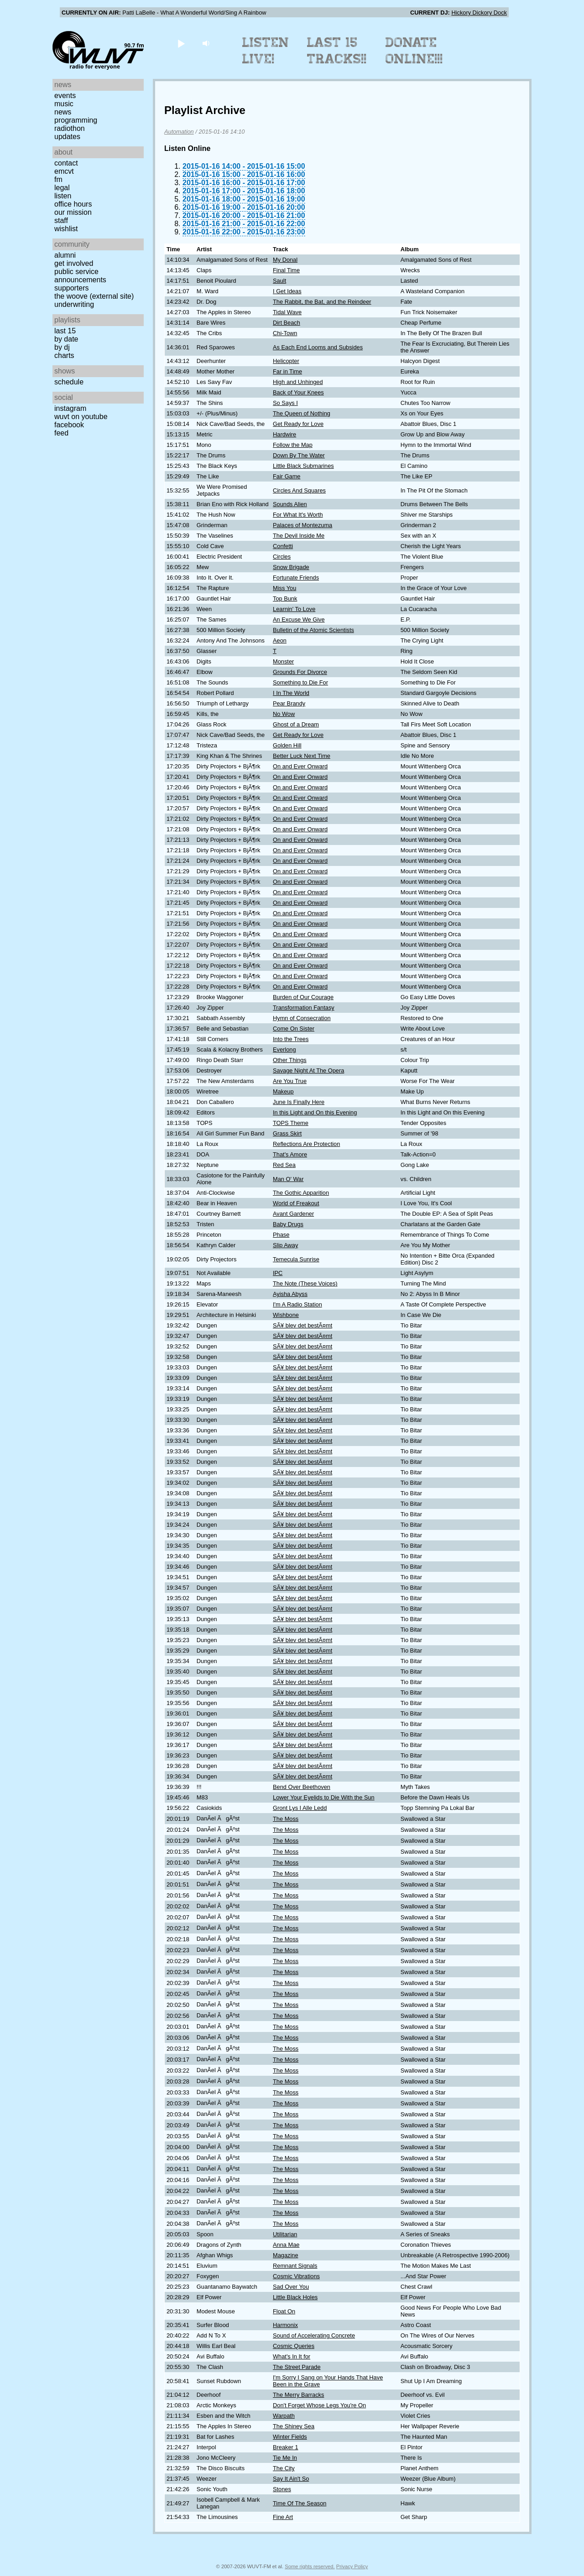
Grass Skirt (287, 1133)
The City (284, 2468)
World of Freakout (296, 1203)
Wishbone (286, 1314)
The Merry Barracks (298, 2394)
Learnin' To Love (294, 609)
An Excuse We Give (299, 619)
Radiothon (69, 128)
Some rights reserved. (309, 2566)
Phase (281, 1234)
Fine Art (283, 2517)
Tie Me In (285, 2457)
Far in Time (287, 371)
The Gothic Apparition (301, 1192)
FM (58, 179)
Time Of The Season (299, 2503)
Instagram (70, 408)
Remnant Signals (295, 2265)
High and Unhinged (298, 381)
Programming (75, 120)
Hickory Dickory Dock (479, 12)
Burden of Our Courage (303, 997)
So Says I (285, 402)
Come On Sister (293, 1028)
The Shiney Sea (293, 2426)
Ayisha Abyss (290, 1294)
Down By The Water (299, 455)
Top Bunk (285, 598)
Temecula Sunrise (296, 1259)
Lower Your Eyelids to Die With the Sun (324, 1797)
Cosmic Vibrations (296, 2276)
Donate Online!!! (414, 50)
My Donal (285, 259)
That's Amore (290, 1154)
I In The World (291, 692)
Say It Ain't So (291, 2478)
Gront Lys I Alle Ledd (300, 1807)
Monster (283, 661)
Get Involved (73, 263)
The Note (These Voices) (305, 1283)
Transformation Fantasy (303, 1007)
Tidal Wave (287, 312)
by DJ (62, 347)
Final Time (286, 270)
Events (65, 95)
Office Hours (73, 204)
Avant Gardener (293, 1213)
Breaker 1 (285, 2447)
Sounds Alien (290, 504)
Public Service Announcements (80, 276)
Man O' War (288, 1179)
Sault (279, 280)
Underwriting (74, 304)
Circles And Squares (299, 490)
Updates (67, 136)
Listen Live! (265, 50)
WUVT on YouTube (81, 416)
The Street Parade (297, 2366)
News (62, 112)
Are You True (290, 1081)
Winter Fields (290, 2436)
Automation (179, 131)
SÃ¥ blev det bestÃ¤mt (302, 1325)
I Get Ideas (287, 291)
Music (63, 104)
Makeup (283, 1091)
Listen (62, 196)
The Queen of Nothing (301, 413)
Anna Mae (286, 2244)
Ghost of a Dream (296, 724)
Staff (61, 220)
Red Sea (284, 1164)
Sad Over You (291, 2286)
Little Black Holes (295, 2297)
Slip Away (285, 1245)
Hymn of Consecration (302, 1018)
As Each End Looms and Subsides (318, 347)
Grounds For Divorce (300, 672)
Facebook (69, 425)
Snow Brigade (291, 567)
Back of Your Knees (298, 392)
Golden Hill (287, 745)
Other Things (290, 1060)
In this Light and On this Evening (315, 1112)
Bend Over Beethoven (301, 1786)
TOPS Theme (290, 1123)
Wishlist (66, 229)
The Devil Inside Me (298, 535)
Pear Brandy (289, 703)
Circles (282, 556)
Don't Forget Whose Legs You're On (319, 2405)
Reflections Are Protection (306, 1143)
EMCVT (64, 171)
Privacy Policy (352, 2566)
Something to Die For (300, 682)
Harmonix (285, 2325)
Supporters (71, 288)
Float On (284, 2311)
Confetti (283, 546)
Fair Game (286, 476)
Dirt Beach (286, 322)
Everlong (284, 1049)
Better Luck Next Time (301, 755)
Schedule (68, 382)
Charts (64, 355)
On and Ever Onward (300, 766)
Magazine (285, 2255)
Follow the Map (293, 444)
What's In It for (291, 2356)
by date (66, 339)
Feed (61, 433)
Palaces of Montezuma (302, 525)
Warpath (284, 2415)
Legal (62, 188)
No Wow (284, 713)
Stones (282, 2489)
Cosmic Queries (293, 2346)
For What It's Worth (298, 514)
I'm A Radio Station (297, 1304)
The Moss (285, 1818)
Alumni (65, 255)
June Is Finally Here (298, 1102)
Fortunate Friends (296, 577)
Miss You (284, 588)
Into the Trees (290, 1039)
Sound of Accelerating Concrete (314, 2335)
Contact (66, 163)
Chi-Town (285, 333)
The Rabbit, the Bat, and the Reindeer (322, 301)
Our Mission (73, 212)
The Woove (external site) (94, 296)
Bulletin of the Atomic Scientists (313, 630)
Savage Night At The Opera (308, 1070)
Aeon (280, 640)
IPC (277, 1273)
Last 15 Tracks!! (337, 50)
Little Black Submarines (303, 465)
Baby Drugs (288, 1224)
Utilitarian (285, 2234)
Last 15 (65, 331)
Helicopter (286, 361)
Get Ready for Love (298, 423)
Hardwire (284, 434)
